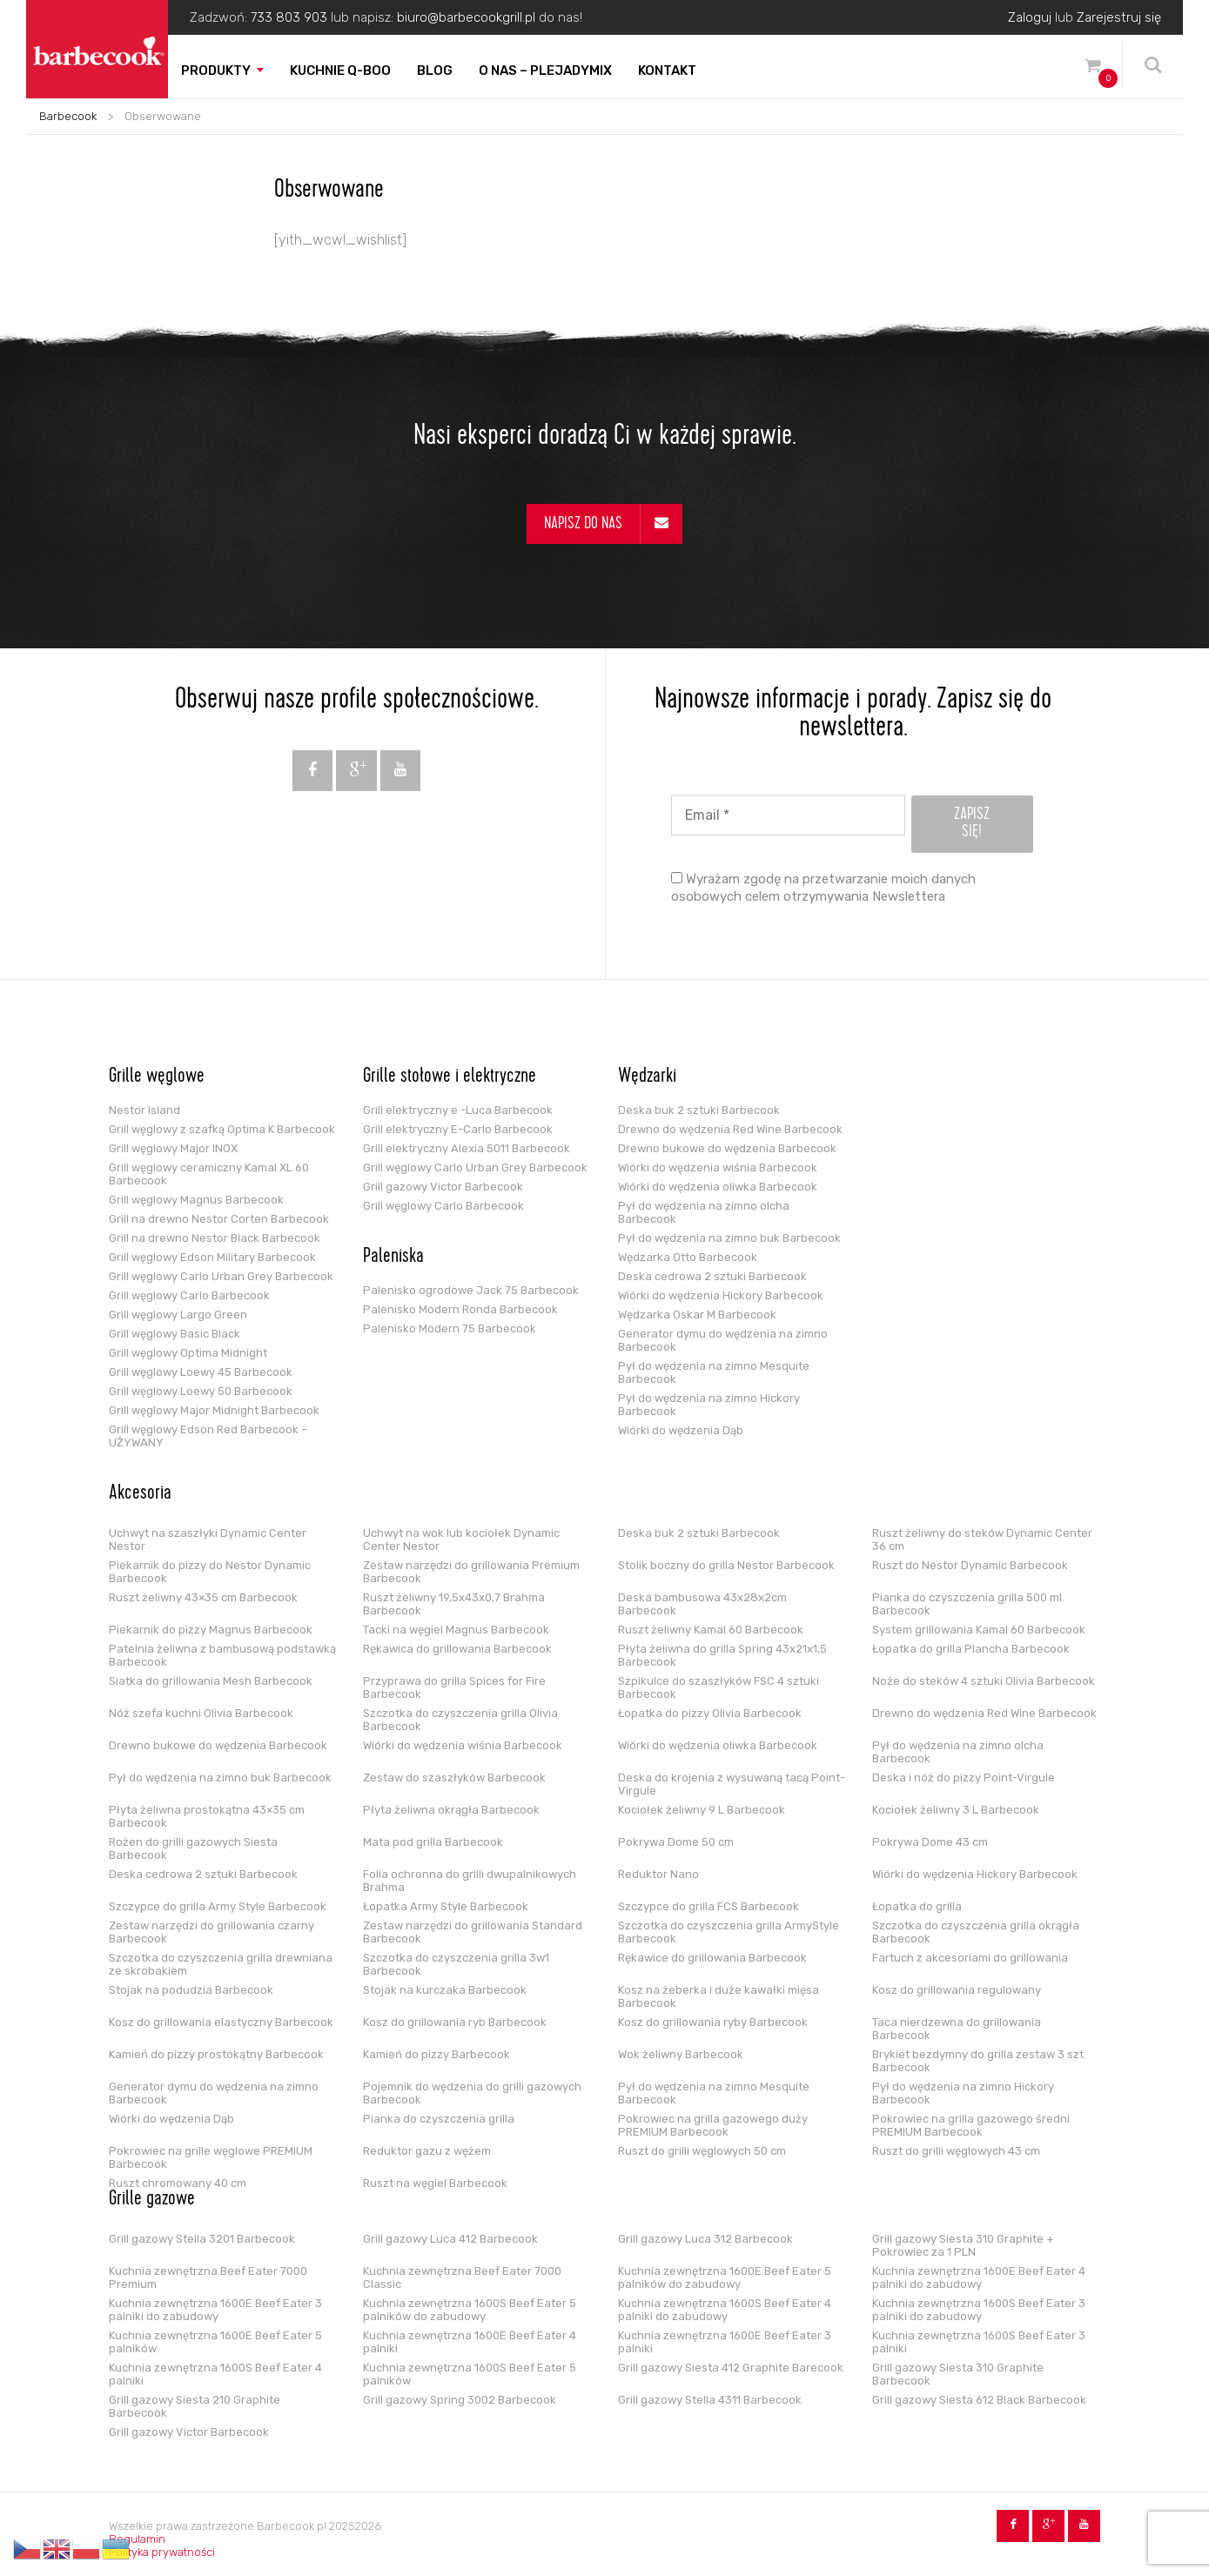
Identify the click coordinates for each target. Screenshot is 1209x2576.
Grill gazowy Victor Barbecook (443, 1186)
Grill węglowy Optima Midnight (188, 1352)
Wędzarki (647, 1077)
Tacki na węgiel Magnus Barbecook (456, 1629)
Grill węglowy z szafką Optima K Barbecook (222, 1129)
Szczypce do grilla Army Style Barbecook (217, 1906)
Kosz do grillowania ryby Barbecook (713, 2022)
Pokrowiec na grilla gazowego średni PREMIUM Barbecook (971, 2125)
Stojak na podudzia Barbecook (191, 1989)
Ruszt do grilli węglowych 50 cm (702, 2150)
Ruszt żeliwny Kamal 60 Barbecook (710, 1629)
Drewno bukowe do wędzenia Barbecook (727, 1148)
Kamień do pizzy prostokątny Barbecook (216, 2054)
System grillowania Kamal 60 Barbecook (978, 1629)
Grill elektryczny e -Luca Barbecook (458, 1110)
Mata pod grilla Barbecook (433, 1841)
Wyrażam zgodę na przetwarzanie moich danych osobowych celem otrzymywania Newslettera (823, 887)
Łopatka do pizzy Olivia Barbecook (710, 1713)
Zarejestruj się (1119, 17)
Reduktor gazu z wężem (427, 2150)
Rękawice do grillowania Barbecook (712, 1957)
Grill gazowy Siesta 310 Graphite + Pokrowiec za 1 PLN (963, 2245)
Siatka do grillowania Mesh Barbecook (210, 1680)
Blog (435, 70)
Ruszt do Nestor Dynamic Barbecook (970, 1565)
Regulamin (137, 2539)
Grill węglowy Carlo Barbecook (189, 1295)
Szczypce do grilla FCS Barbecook (708, 1906)
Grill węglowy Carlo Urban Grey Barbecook (221, 1276)
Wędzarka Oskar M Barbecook (697, 1314)
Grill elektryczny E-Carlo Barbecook (458, 1129)
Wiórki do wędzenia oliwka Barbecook (717, 1186)
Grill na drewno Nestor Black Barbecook (214, 1237)
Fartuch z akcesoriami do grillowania (970, 1957)
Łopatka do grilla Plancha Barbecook (971, 1648)
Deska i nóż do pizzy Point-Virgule (963, 1777)
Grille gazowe (152, 2200)
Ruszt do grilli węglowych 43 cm (956, 2150)
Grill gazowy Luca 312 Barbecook (705, 2238)
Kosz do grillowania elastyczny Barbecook (221, 2022)
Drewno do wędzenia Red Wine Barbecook (730, 1129)
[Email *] (788, 815)
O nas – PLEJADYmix (545, 70)
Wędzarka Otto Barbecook (687, 1257)
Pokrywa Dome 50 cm (676, 1841)
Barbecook (68, 116)
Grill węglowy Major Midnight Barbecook (214, 1410)
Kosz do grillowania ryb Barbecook (455, 2022)
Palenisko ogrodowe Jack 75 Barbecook (471, 1290)
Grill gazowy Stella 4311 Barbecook (710, 2399)
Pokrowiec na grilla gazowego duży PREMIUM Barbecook (713, 2125)
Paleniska (393, 1257)
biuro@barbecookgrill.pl (466, 17)
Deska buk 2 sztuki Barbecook (699, 1110)
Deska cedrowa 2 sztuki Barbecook (712, 1276)
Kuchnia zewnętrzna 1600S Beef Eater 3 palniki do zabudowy (978, 2310)
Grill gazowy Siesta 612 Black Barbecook (979, 2399)
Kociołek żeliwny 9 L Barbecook (701, 1809)
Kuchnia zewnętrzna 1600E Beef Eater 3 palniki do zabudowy (215, 2310)
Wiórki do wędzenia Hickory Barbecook (720, 1295)
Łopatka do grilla (917, 1906)
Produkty (216, 70)
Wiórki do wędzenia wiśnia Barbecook (717, 1167)
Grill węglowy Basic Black (174, 1333)
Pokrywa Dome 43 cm (930, 1841)
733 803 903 (289, 17)
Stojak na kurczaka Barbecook (445, 1989)
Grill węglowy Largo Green (178, 1314)
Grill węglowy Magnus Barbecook (196, 1199)
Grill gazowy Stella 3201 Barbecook (202, 2238)
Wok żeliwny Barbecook (680, 2054)
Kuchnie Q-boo (340, 70)
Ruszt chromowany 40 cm (177, 2183)
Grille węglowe (157, 1077)
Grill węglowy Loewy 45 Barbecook (200, 1372)
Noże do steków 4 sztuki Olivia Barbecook (983, 1680)
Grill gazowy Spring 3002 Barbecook (459, 2399)
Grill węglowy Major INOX (173, 1148)
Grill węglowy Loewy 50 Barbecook (200, 1391)
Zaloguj (1029, 17)
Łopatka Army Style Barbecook (445, 1906)
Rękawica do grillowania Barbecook (457, 1648)
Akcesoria (140, 1494)
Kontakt (667, 70)
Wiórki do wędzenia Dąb (680, 1430)
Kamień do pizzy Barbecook (436, 2054)
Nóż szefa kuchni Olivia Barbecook (201, 1713)
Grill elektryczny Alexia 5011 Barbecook (466, 1148)
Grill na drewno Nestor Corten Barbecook (219, 1218)
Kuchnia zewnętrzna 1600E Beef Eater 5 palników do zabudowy (724, 2277)
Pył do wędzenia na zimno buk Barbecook (729, 1237)
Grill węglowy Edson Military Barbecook (212, 1257)
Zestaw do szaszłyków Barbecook (454, 1777)
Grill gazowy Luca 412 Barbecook (450, 2238)
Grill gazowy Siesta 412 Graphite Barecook (730, 2367)
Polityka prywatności (162, 2552)
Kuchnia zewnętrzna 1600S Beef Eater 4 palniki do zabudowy (724, 2310)
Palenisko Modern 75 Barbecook (449, 1328)
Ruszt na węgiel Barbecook (435, 2183)
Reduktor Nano (658, 1874)
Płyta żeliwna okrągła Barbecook (451, 1809)
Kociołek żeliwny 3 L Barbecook (955, 1809)
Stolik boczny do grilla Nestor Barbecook (726, 1565)
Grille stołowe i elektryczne (449, 1077)
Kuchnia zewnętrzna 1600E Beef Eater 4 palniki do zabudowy (978, 2277)
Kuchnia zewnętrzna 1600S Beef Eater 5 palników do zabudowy (469, 2310)
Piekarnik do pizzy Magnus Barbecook (210, 1629)
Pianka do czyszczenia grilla (438, 2118)
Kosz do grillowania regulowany (956, 1989)
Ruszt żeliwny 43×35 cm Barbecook (203, 1597)
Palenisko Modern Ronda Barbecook (460, 1309)
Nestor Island (144, 1110)
